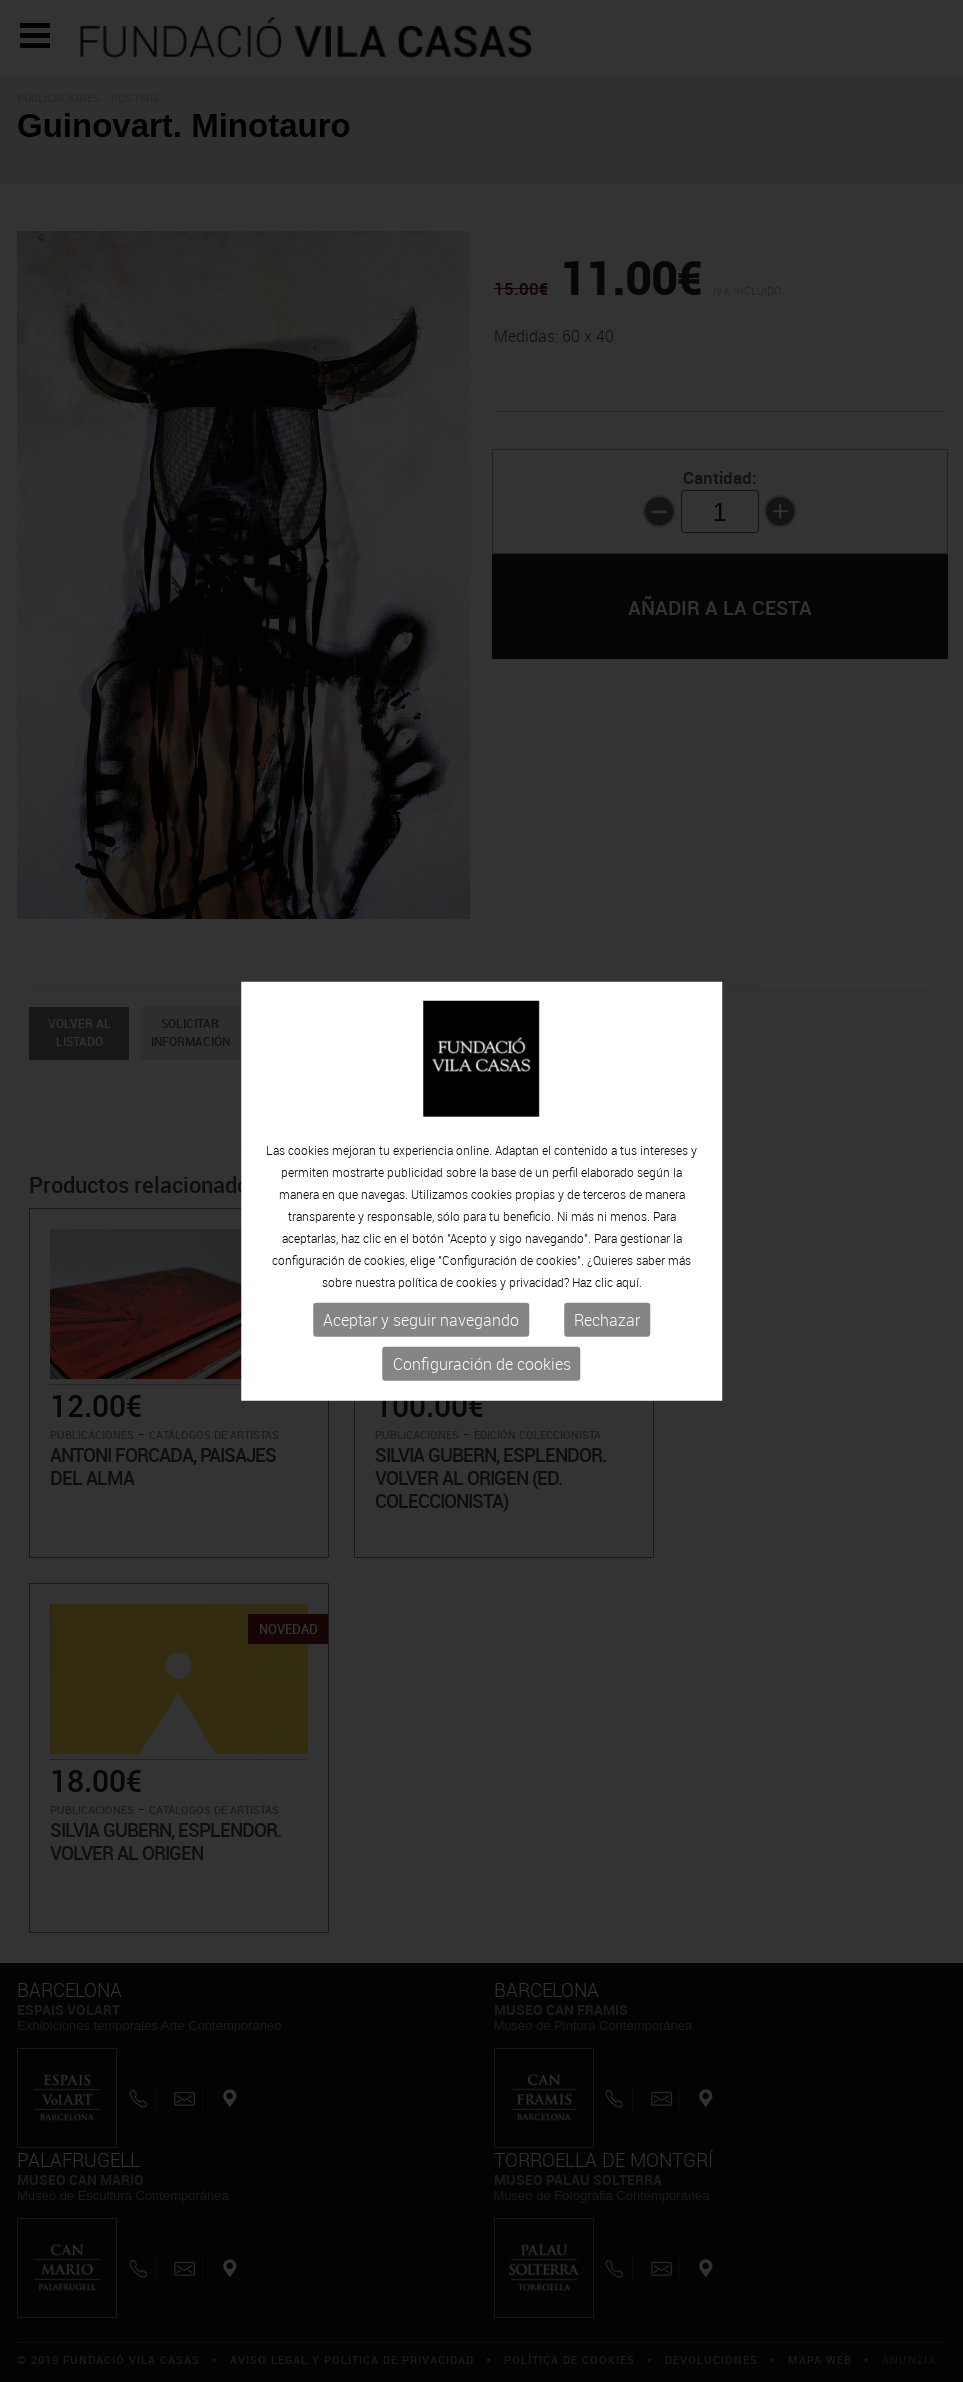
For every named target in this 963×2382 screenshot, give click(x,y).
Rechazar (607, 1320)
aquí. (629, 1282)
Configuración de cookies (482, 1364)
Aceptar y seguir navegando (421, 1320)
